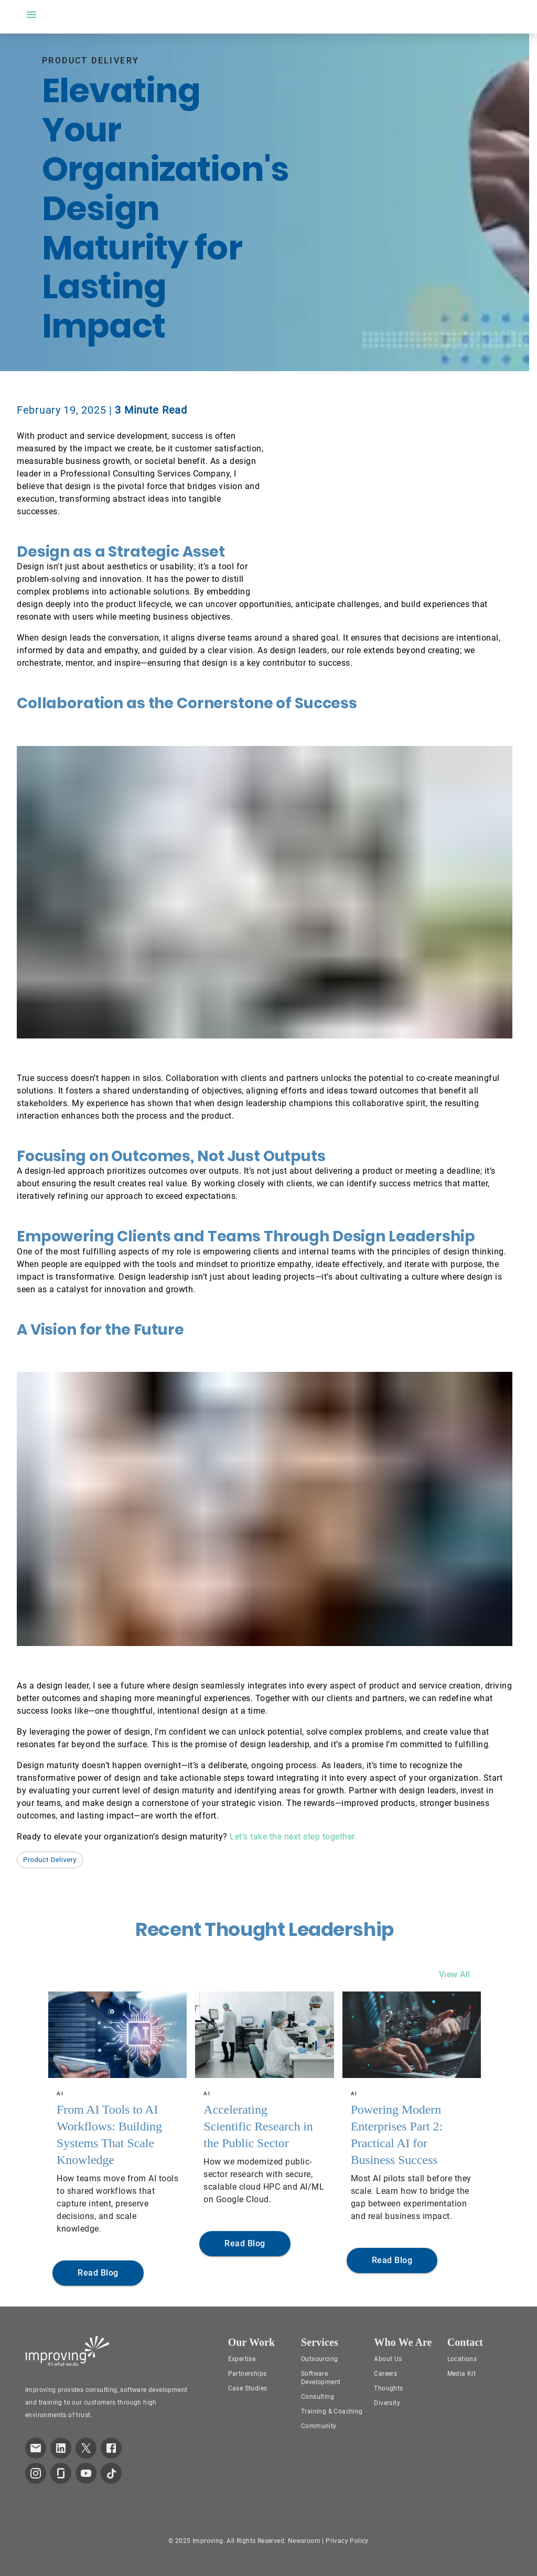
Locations (462, 2359)
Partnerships (247, 2373)
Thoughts (388, 2388)
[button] (50, 1860)
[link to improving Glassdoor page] (60, 2473)
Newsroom (304, 2541)
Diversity (387, 2403)
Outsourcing (319, 2359)
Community (319, 2426)
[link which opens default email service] (35, 2448)
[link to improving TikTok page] (111, 2473)
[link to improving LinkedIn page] (60, 2448)
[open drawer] (31, 14)
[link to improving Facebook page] (111, 2448)
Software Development (320, 2378)
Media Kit (461, 2373)
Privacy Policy (347, 2541)
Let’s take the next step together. (293, 1837)
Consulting (317, 2396)
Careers (385, 2373)
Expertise (242, 2359)
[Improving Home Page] (67, 2351)
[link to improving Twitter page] (86, 2448)
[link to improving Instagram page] (35, 2473)
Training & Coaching (332, 2411)
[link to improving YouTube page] (86, 2473)
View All (454, 1974)
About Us (388, 2359)
